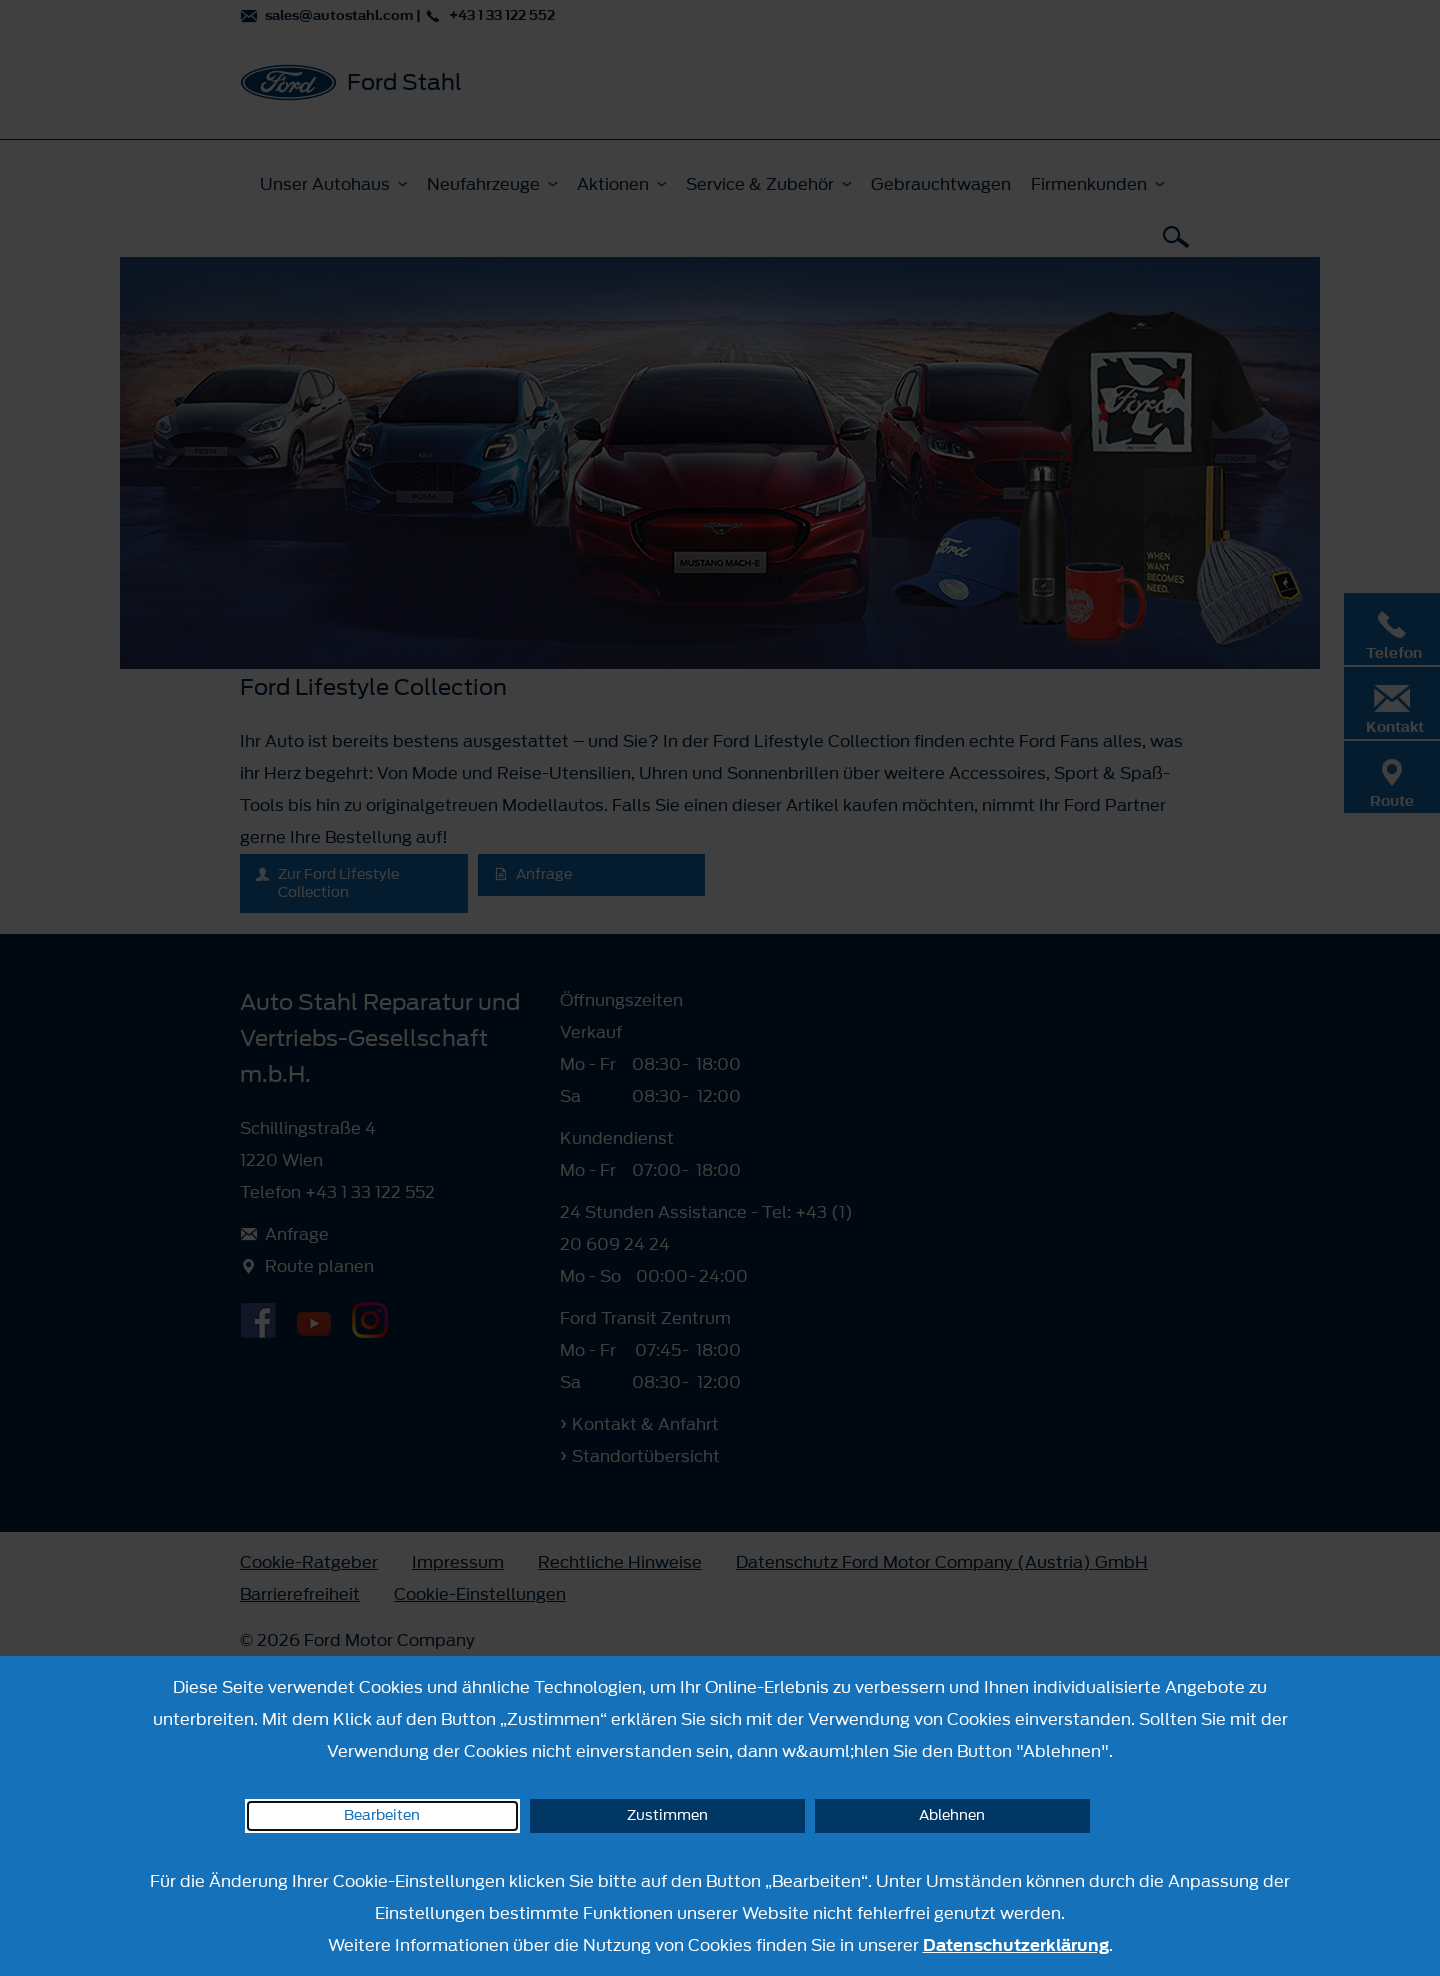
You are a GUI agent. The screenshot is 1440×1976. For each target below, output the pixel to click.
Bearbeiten (382, 1815)
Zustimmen (667, 1815)
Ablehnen (952, 1815)
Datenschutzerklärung (1016, 1945)
